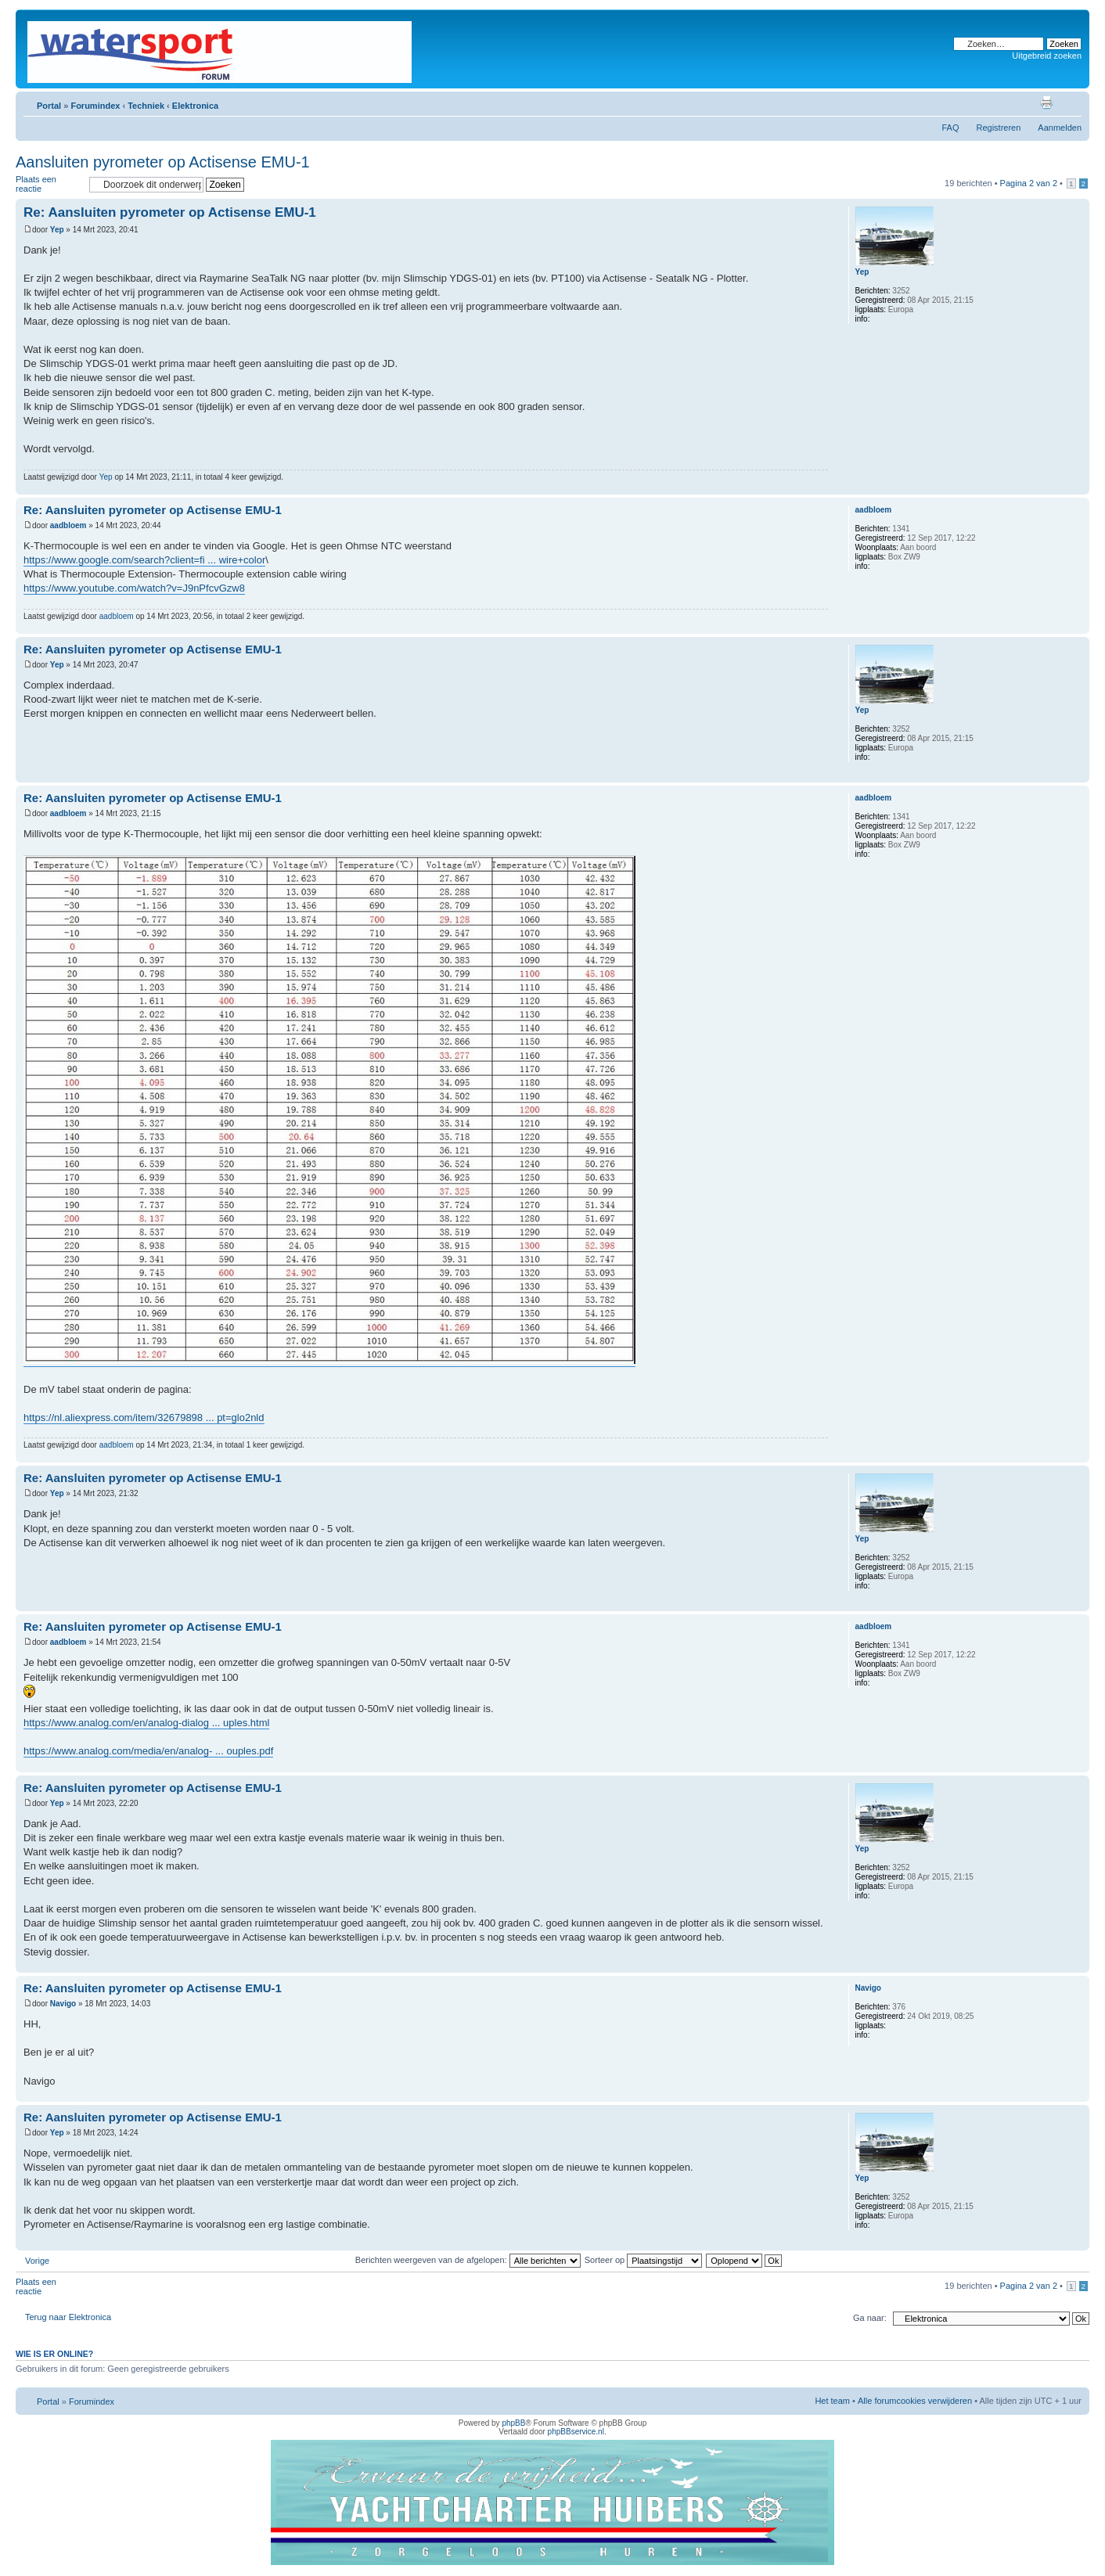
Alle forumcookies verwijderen (915, 2400)
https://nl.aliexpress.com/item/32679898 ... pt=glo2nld (144, 1417)
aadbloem (68, 525)
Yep (57, 229)
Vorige (37, 2260)
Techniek (146, 105)
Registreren (998, 127)
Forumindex (95, 105)
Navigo (63, 2003)
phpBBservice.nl (576, 2431)
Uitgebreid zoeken (1047, 55)
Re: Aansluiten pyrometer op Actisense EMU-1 (169, 212)
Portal (49, 105)
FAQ (950, 127)
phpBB (513, 2423)
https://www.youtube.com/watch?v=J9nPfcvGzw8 (134, 588)
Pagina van (1028, 183)
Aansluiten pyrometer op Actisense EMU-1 (163, 162)
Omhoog (1077, 486)
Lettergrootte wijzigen (1070, 102)
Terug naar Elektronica (68, 2317)
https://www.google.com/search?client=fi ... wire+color (144, 560)
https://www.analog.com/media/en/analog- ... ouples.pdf (148, 1751)
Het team (832, 2400)
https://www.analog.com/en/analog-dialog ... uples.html (146, 1723)
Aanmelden (1060, 127)
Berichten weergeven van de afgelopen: (468, 2260)
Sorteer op (643, 2260)
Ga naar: (870, 2317)
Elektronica (195, 105)
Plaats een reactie (48, 184)
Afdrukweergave (1046, 102)
